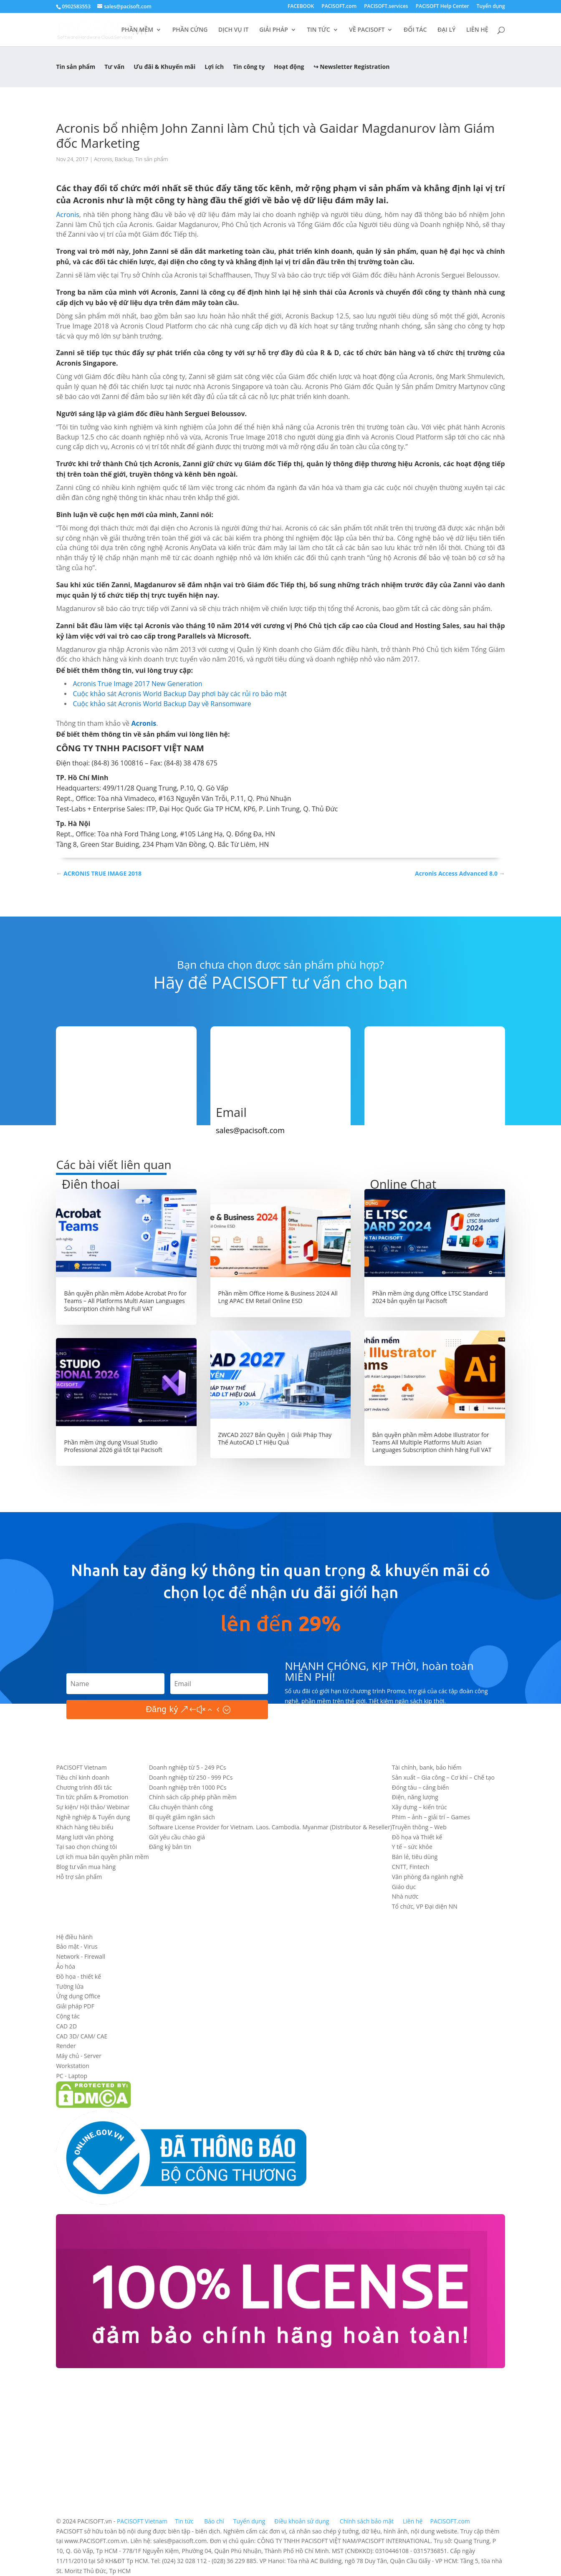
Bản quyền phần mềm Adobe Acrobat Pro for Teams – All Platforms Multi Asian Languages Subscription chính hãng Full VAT (125, 1300)
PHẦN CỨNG (190, 30)
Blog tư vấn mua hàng (86, 1867)
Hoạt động (289, 67)
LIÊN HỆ (477, 30)
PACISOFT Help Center (442, 7)
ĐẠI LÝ (446, 30)
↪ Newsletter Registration (351, 67)
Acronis (103, 159)
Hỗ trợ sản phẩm (79, 1877)
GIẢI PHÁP (273, 30)
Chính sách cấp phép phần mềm (193, 1797)
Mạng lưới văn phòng (84, 1837)
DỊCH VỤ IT (233, 30)
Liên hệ (412, 2521)
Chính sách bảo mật (367, 2521)
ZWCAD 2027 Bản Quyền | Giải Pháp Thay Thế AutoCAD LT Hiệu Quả (275, 1438)
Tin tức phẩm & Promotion (92, 1797)
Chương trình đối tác (84, 1787)
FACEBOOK (301, 7)
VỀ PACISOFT (366, 30)
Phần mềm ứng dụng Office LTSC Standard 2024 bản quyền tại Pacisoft (430, 1297)
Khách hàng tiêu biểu (84, 1827)
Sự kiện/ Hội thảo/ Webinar (92, 1807)
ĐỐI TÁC (415, 30)
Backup (124, 159)
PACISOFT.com (338, 7)
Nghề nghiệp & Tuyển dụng (93, 1817)
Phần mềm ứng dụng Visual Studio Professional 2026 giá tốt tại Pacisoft (113, 1446)
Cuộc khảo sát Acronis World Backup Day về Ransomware (162, 703)
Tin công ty (249, 67)
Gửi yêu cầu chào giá (177, 1837)
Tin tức (185, 2521)
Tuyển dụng (491, 7)
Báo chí (214, 2521)
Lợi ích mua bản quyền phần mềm (102, 1857)
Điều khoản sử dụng (301, 2521)
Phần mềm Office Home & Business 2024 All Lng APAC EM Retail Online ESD (278, 1297)
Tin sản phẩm (75, 67)
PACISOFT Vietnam (81, 1767)
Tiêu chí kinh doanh (82, 1777)
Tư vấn (114, 67)
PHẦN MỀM (137, 30)
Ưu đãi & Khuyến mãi (164, 67)
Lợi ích (214, 67)
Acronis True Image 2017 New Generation (137, 683)
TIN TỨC (318, 30)
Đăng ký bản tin (170, 1847)
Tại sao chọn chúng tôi (86, 1847)
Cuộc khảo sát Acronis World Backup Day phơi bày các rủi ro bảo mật (179, 693)
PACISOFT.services (386, 7)
